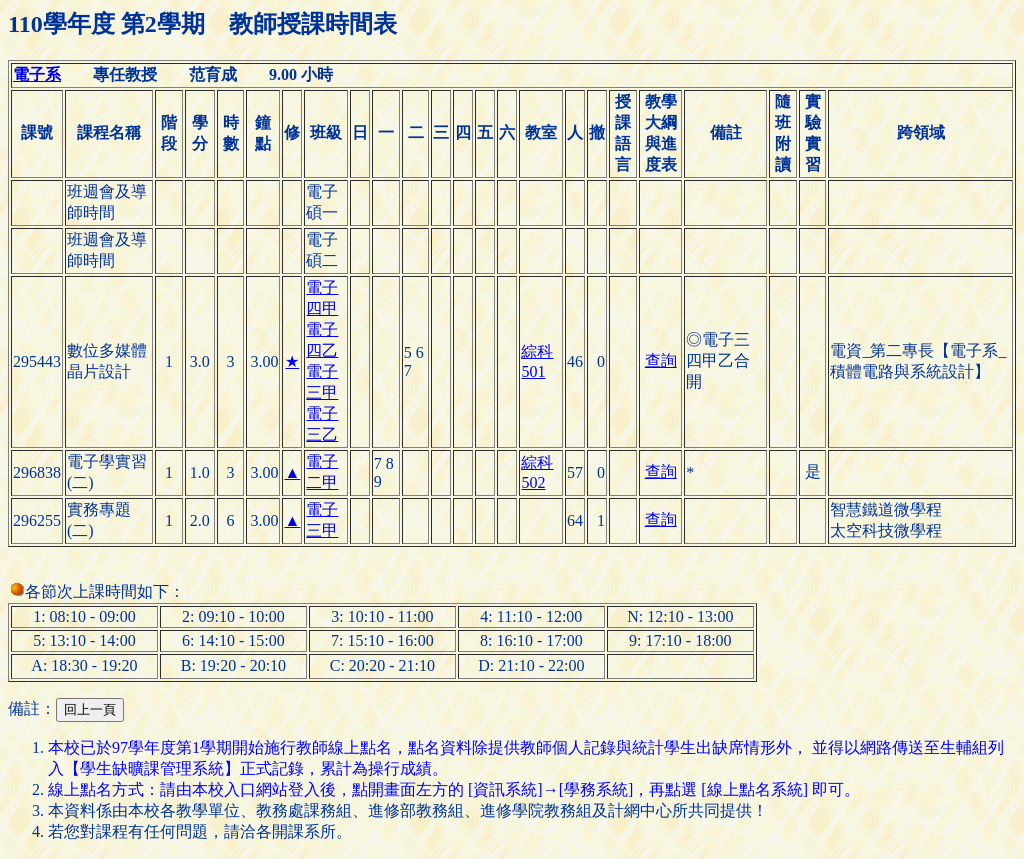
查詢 (661, 360)
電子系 (37, 74)
